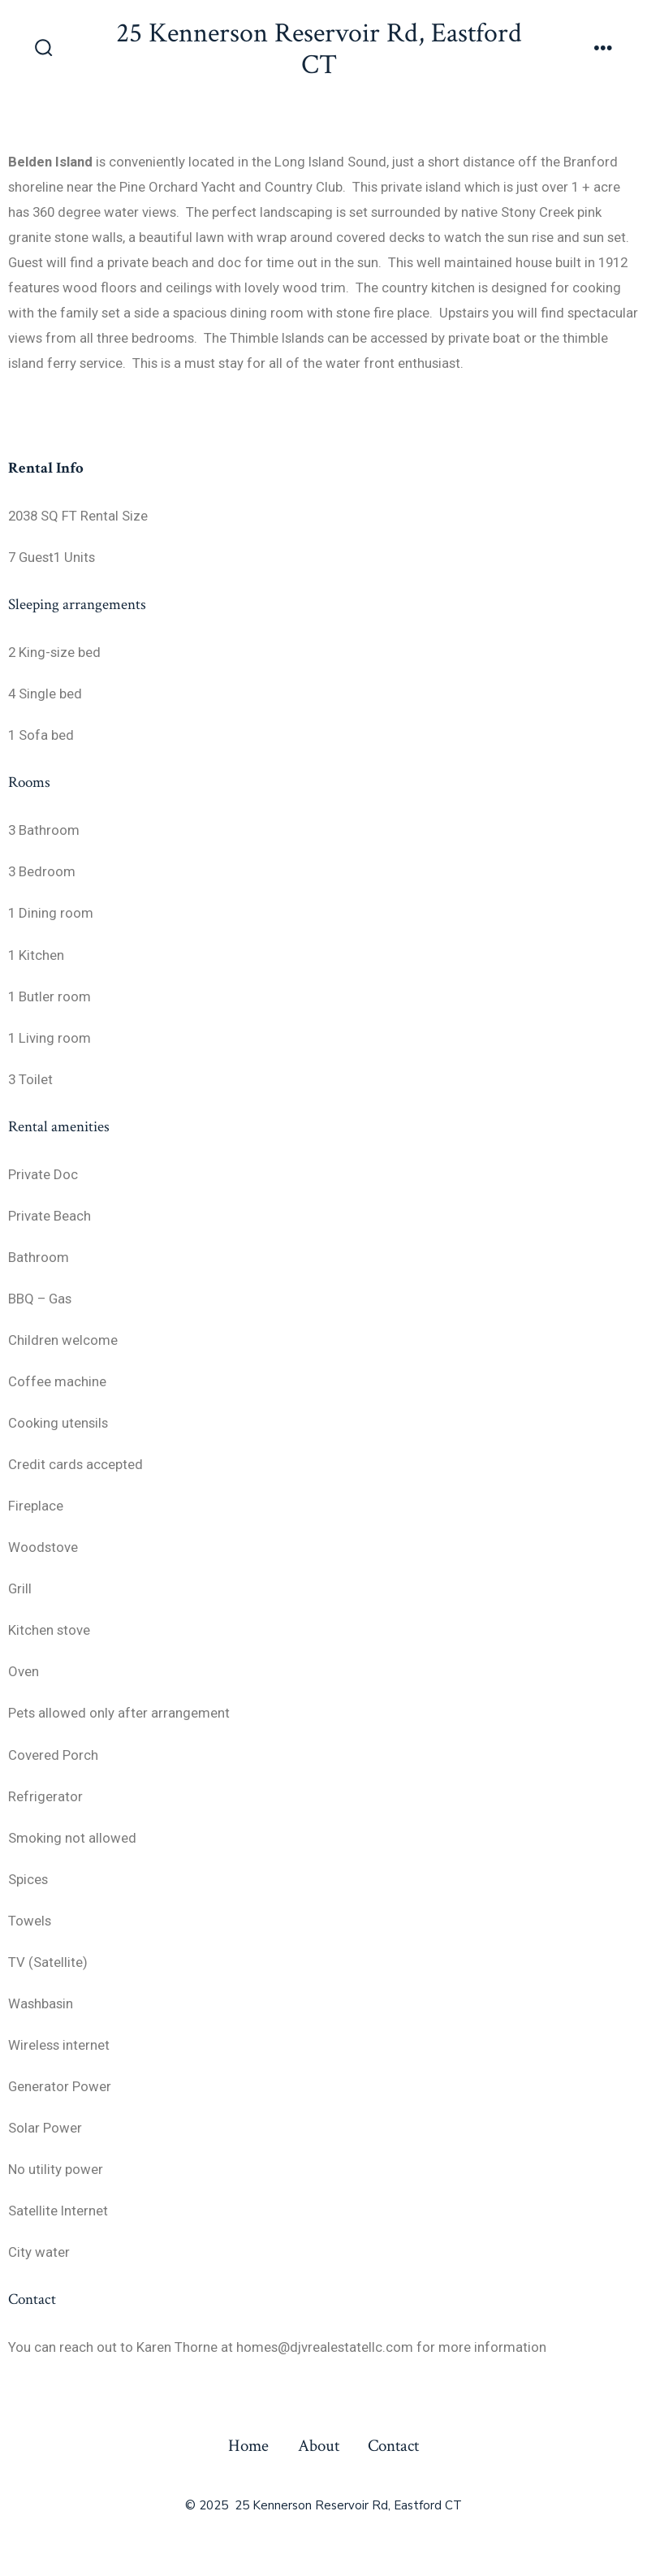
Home (248, 2446)
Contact (393, 2446)
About (318, 2446)
